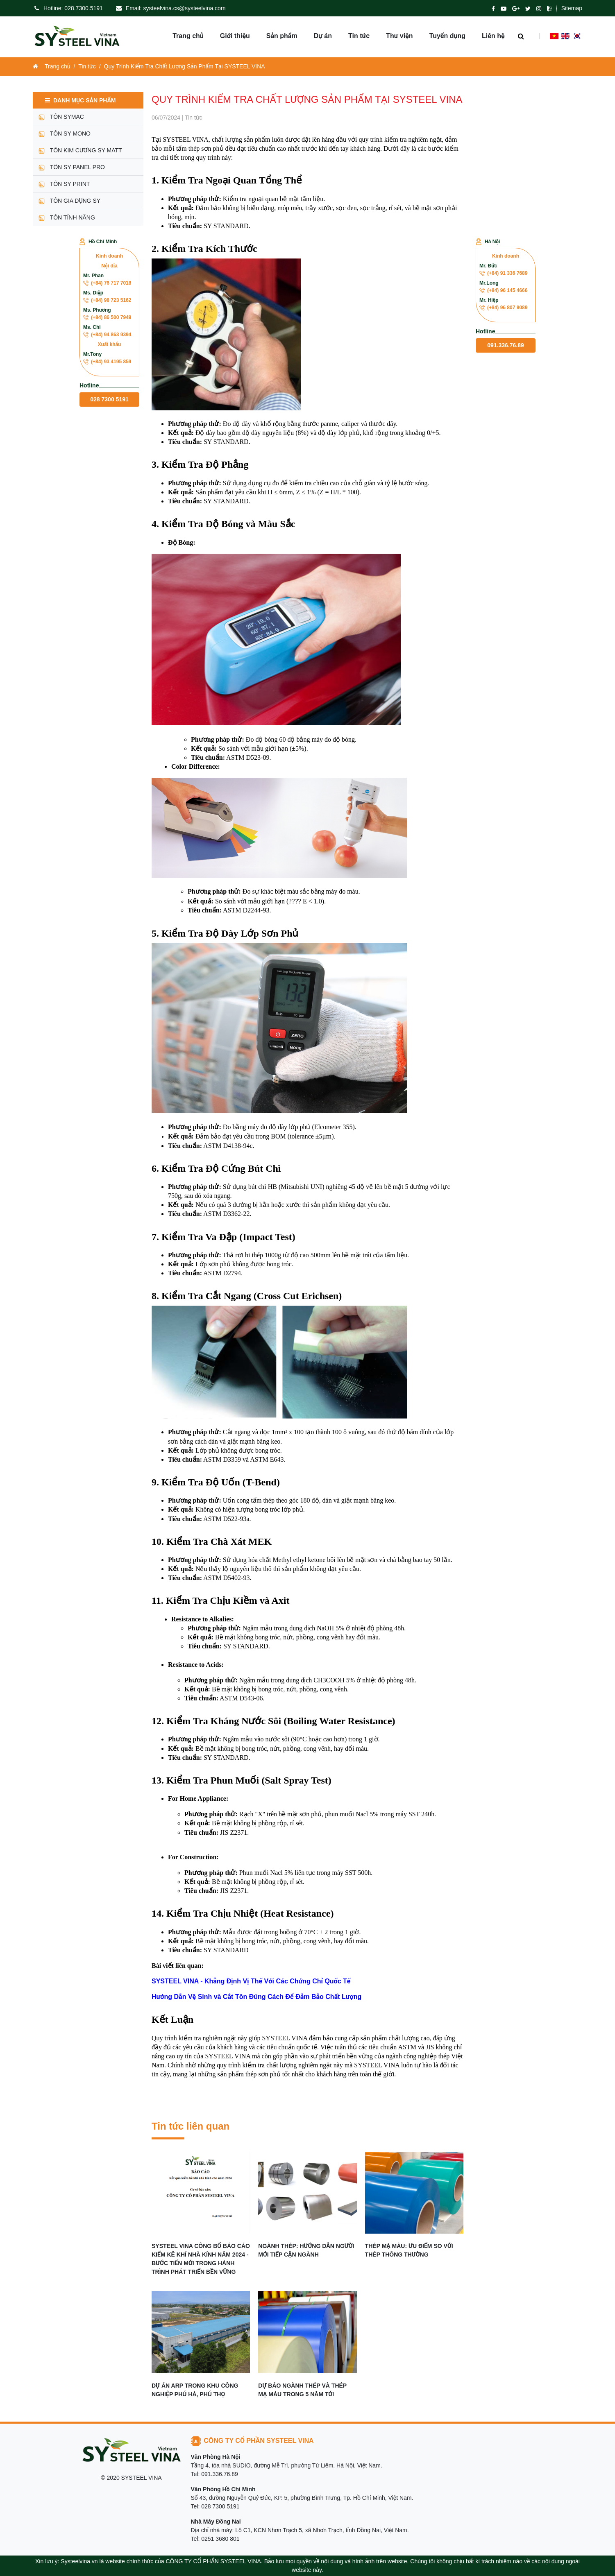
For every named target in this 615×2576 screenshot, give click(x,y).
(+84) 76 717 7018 (107, 283)
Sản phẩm (281, 36)
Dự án (323, 36)
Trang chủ (188, 36)
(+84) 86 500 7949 (107, 317)
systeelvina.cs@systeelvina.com (184, 8)
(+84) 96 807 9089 (503, 307)
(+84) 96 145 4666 (503, 290)
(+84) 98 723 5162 (107, 300)
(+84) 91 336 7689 (503, 273)
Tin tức (359, 36)
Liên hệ (493, 36)
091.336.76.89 (505, 345)
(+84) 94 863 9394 (107, 334)
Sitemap (571, 8)
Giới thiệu (235, 36)
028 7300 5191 (109, 399)
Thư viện (399, 36)
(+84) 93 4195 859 (107, 361)
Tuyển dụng (447, 36)
